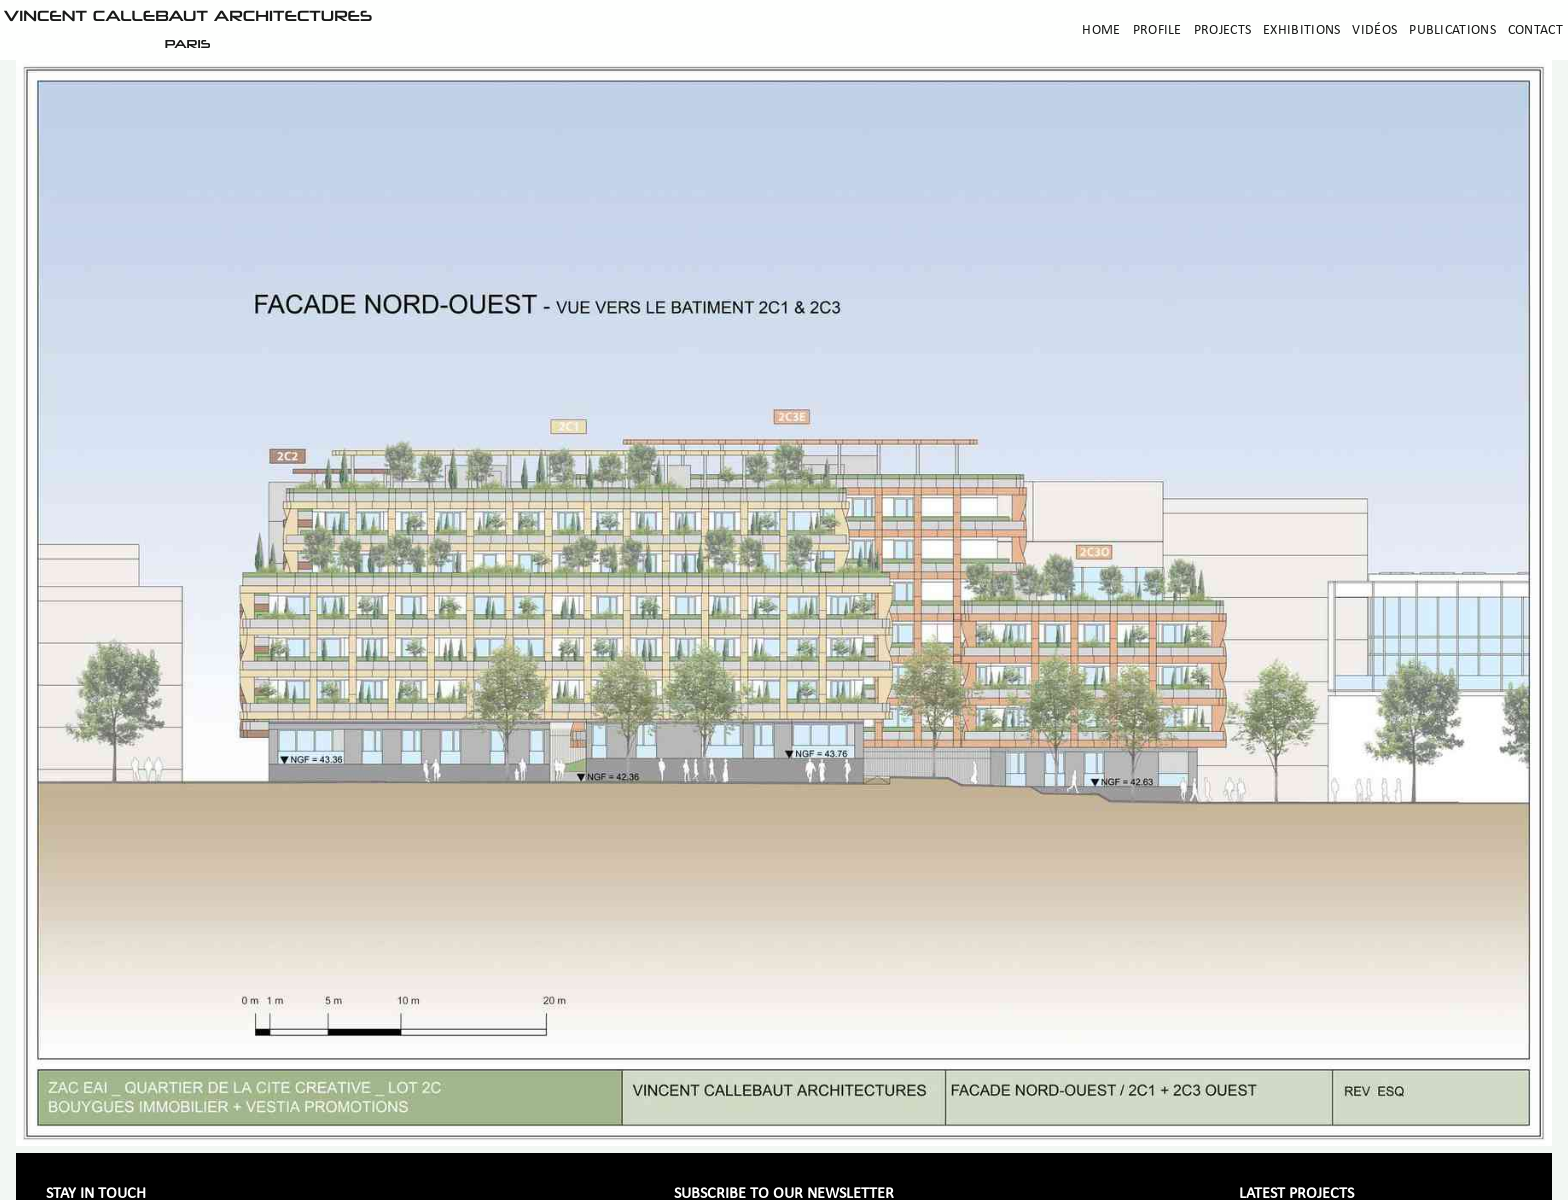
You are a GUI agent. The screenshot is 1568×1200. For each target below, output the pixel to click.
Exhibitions (1301, 30)
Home (1101, 30)
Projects (1222, 30)
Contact (1535, 30)
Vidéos (1374, 30)
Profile (1157, 30)
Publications (1452, 30)
